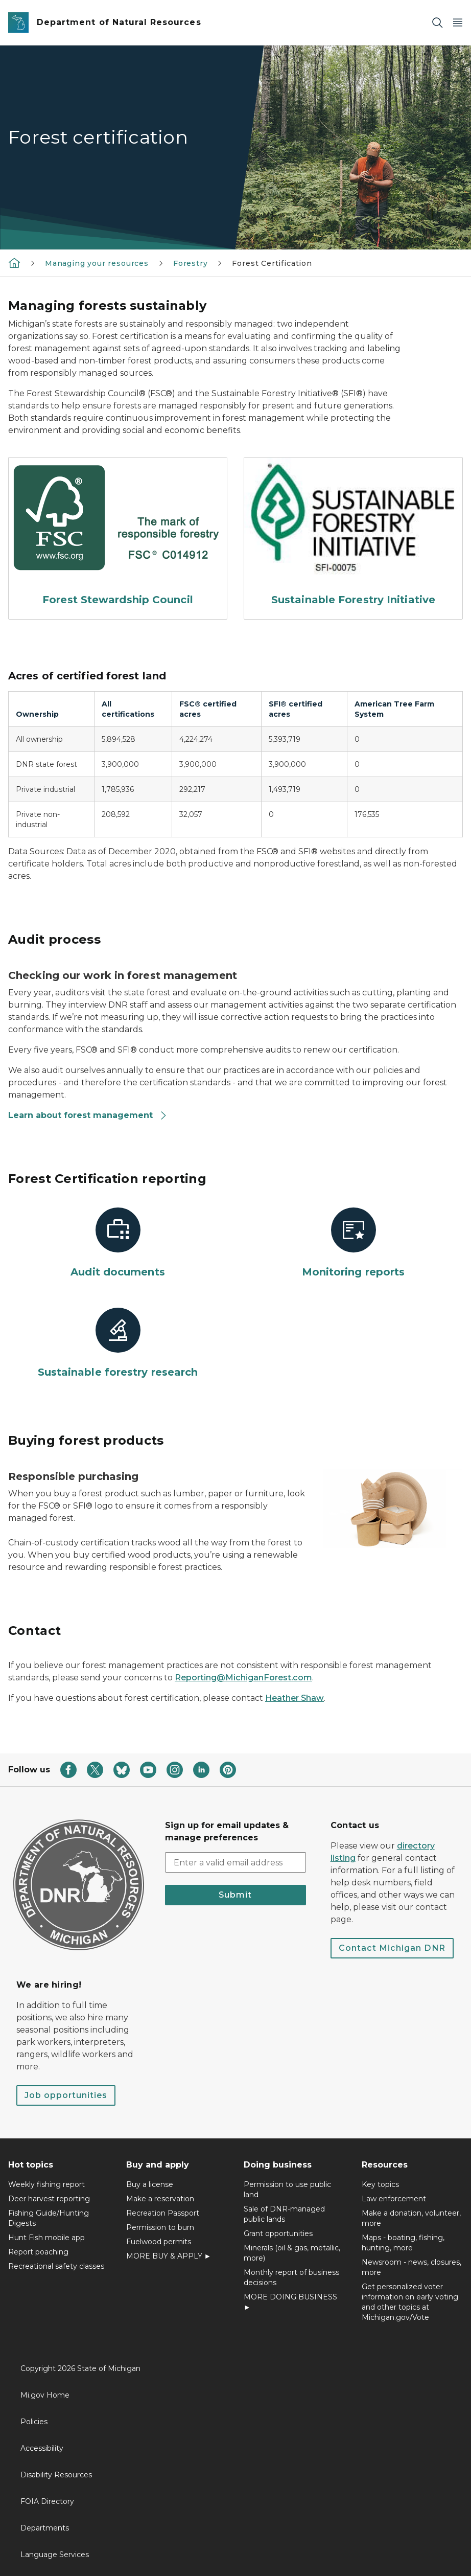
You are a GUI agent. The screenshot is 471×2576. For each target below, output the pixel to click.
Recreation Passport (162, 2213)
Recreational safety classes (56, 2266)
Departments (44, 2528)
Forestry (190, 263)
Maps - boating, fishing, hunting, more (403, 2242)
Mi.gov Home (44, 2395)
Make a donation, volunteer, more (411, 2218)
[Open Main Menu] (458, 22)
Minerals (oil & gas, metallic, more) (292, 2253)
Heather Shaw (294, 1698)
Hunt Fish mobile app (46, 2237)
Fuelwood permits (158, 2241)
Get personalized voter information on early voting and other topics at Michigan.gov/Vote (410, 2302)
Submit (235, 1895)
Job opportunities (66, 2095)
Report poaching (38, 2251)
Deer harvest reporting (49, 2198)
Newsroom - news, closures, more (411, 2267)
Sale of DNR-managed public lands (284, 2214)
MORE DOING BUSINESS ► (290, 2302)
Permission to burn (160, 2227)
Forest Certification (272, 263)
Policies (34, 2421)
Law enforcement (394, 2198)
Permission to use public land (287, 2189)
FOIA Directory (47, 2501)
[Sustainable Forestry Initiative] (353, 534)
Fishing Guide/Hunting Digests (48, 2218)
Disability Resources (56, 2474)
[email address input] (235, 1862)
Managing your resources (97, 263)
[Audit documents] (117, 1243)
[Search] (437, 22)
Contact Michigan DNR (392, 1948)
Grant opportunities (278, 2233)
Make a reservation (160, 2198)
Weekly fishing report (46, 2184)
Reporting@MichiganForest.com (243, 1677)
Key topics (380, 2184)
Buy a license (149, 2184)
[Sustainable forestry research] (117, 1343)
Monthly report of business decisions (291, 2277)
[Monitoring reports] (353, 1243)
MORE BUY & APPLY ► (168, 2256)
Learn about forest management (88, 1115)
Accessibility (41, 2448)
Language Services (54, 2554)
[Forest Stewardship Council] (118, 534)
